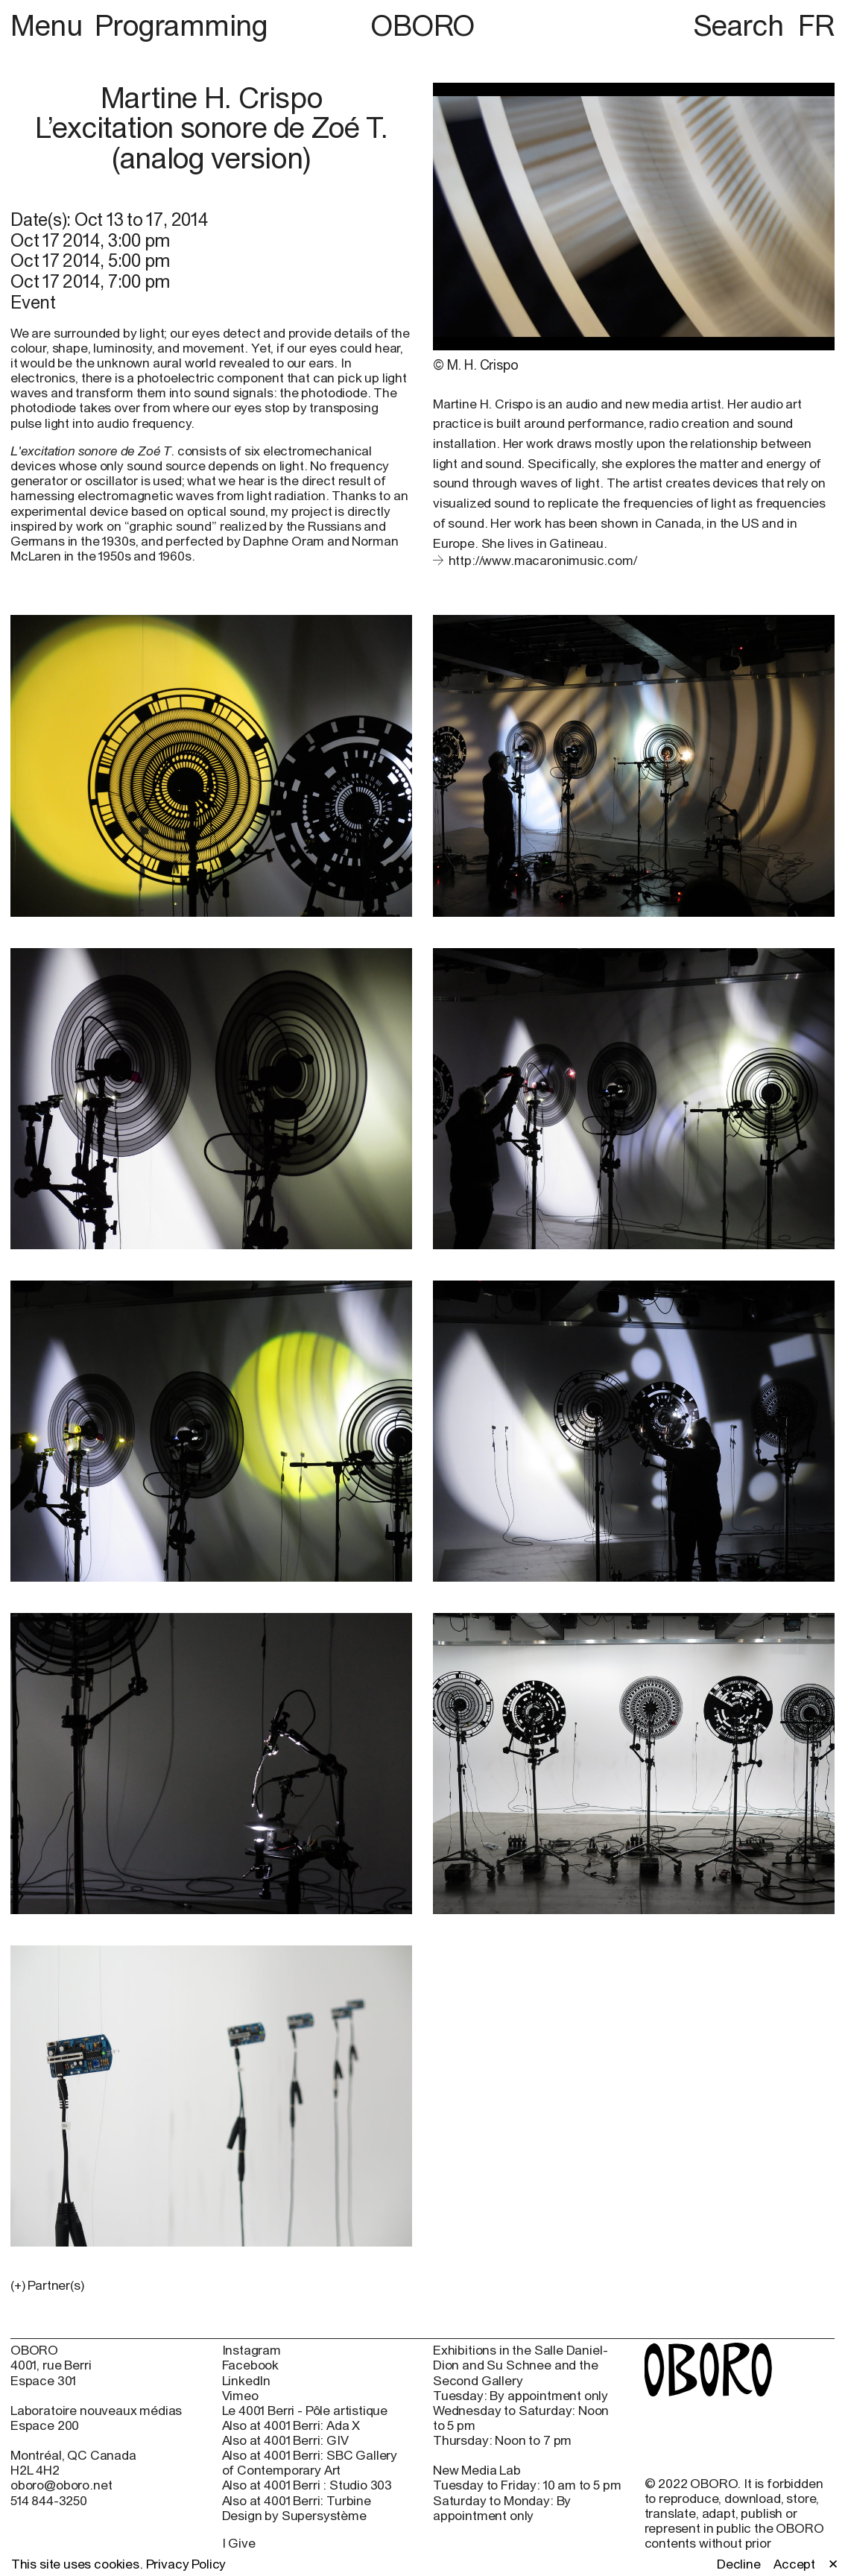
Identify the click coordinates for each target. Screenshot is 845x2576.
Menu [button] (49, 25)
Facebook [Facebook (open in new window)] (250, 2365)
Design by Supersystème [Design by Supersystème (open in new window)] (294, 2515)
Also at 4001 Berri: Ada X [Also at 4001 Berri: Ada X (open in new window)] (291, 2425)
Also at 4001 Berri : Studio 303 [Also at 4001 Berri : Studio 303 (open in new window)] (307, 2485)
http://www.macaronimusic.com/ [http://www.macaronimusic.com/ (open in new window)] (543, 560)
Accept (794, 2564)
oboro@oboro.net (61, 2485)
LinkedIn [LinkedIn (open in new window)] (246, 2380)
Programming (181, 25)
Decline (739, 2564)
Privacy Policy (186, 2564)
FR (816, 25)
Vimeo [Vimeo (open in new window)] (240, 2395)
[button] (211, 2285)
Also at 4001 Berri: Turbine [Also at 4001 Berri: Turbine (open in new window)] (296, 2500)
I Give (239, 2543)
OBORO (422, 25)
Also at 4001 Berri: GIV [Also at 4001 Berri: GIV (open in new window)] (285, 2440)
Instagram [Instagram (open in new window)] (251, 2350)
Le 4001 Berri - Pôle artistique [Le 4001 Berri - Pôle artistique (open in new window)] (305, 2410)
